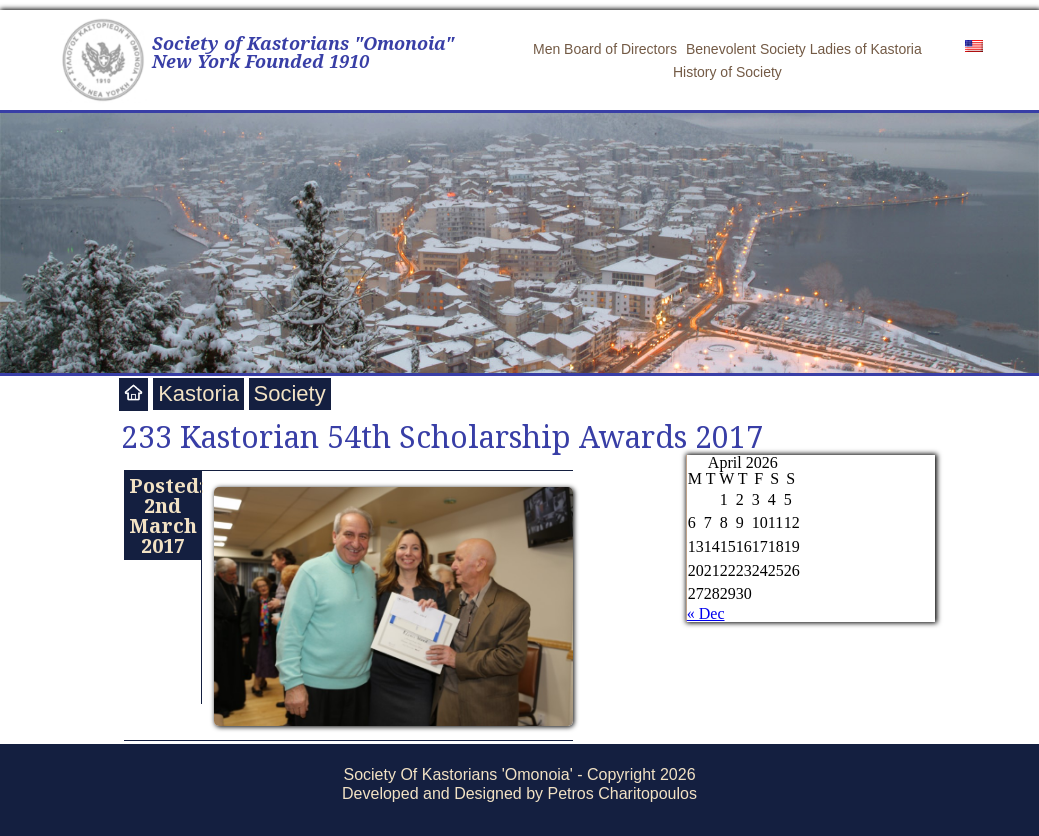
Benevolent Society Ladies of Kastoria (804, 49)
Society (290, 393)
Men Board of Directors (605, 49)
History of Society (727, 72)
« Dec (706, 613)
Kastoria (198, 393)
